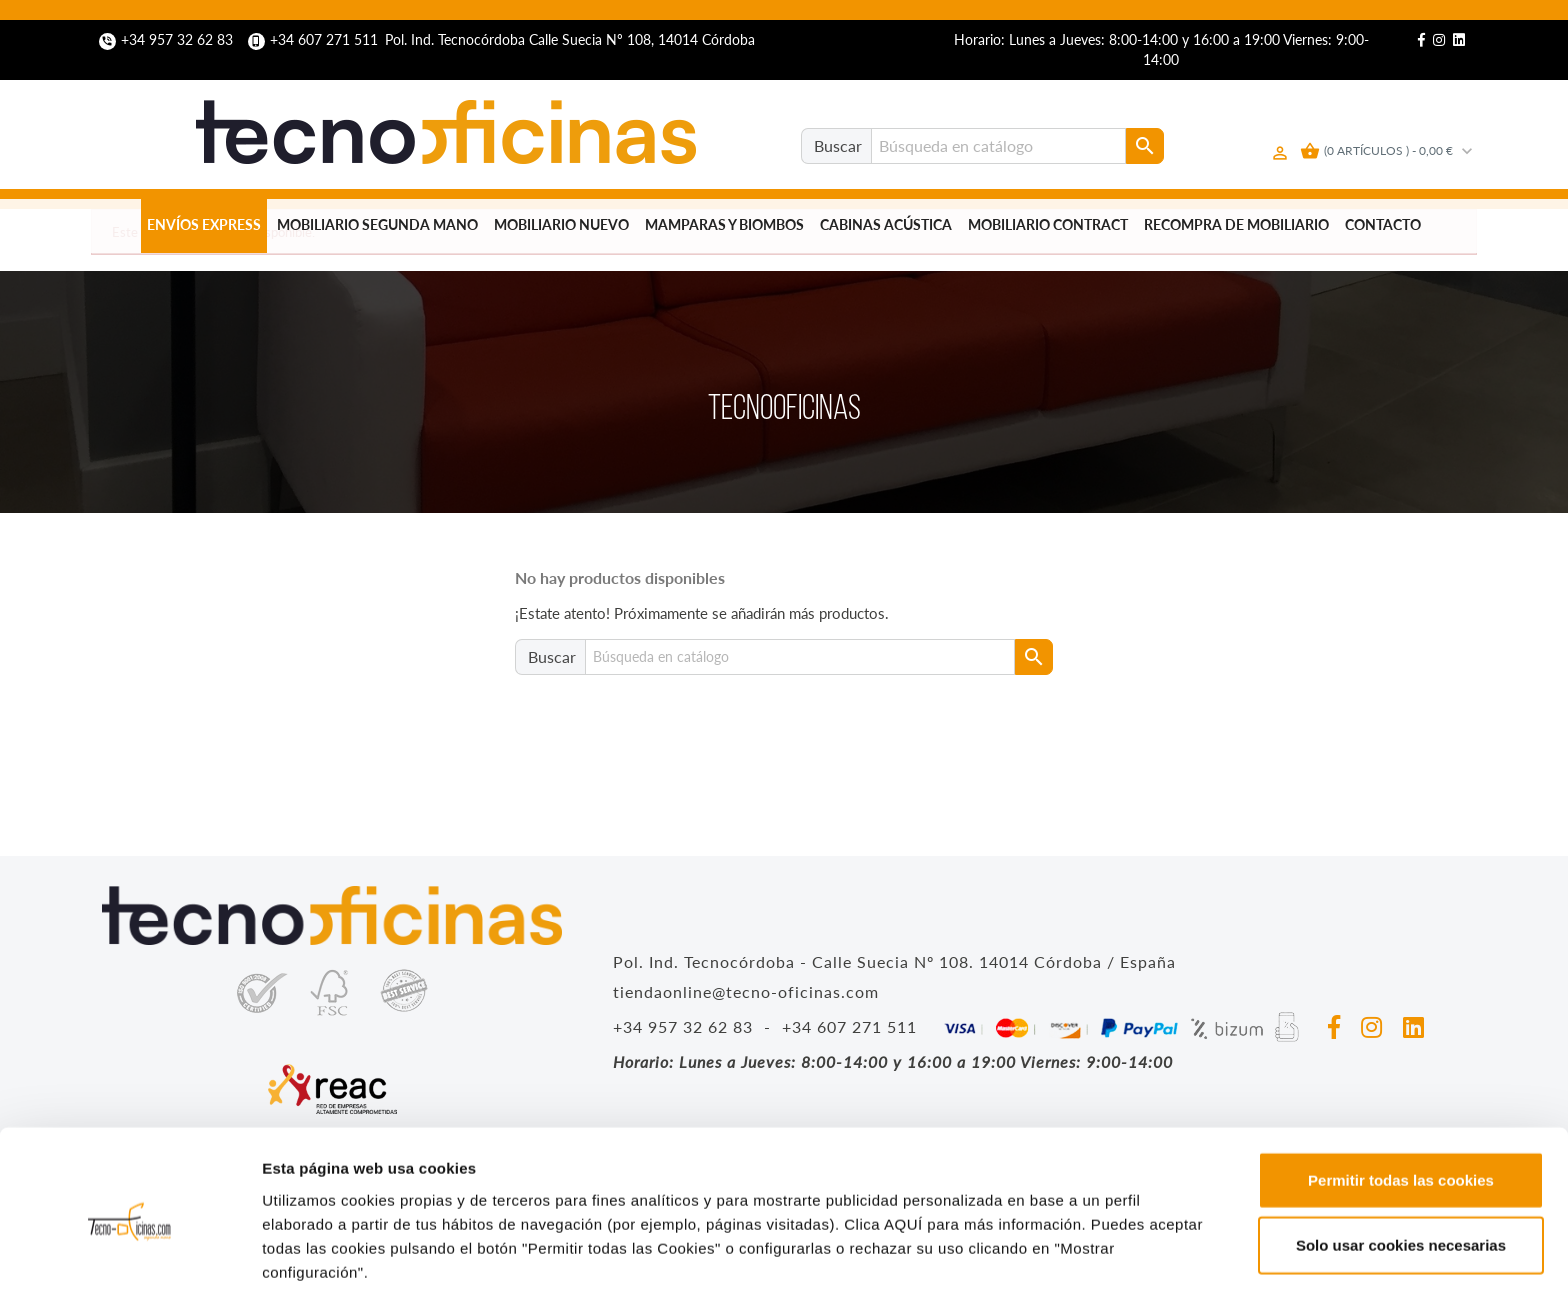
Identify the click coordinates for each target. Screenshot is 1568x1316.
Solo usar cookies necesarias (1401, 1185)
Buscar (838, 145)
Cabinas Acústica (886, 224)
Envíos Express (204, 224)
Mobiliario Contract (1048, 224)
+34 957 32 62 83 (168, 39)
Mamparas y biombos (724, 224)
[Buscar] (998, 146)
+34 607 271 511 (315, 39)
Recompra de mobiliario (1236, 224)
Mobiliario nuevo (561, 224)
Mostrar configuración (1096, 1276)
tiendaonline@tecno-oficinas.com (746, 991)
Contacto (1383, 224)
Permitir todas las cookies (1401, 1119)
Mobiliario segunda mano (377, 224)
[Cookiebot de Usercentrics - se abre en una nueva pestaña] (129, 1277)
